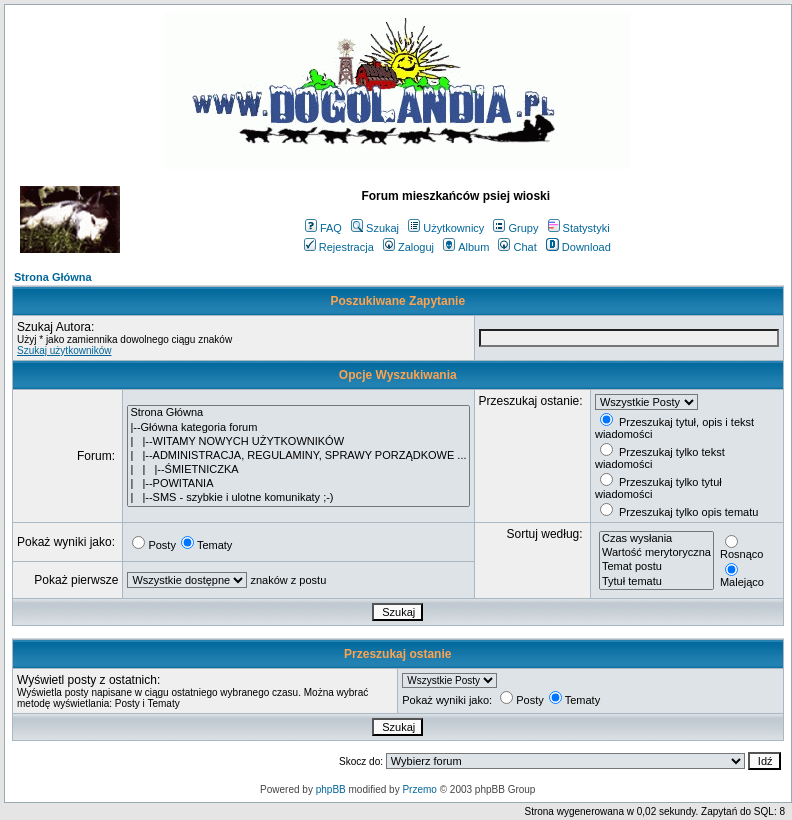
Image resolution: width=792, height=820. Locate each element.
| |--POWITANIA (298, 484)
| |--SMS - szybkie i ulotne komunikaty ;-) (298, 498)
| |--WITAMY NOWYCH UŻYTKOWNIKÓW (298, 442)
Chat (517, 247)
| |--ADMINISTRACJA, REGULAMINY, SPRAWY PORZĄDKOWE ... (298, 456)
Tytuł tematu (656, 582)
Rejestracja (339, 247)
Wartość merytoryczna (656, 553)
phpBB (331, 789)
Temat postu (656, 567)
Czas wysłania (656, 539)
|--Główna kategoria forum (298, 428)
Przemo (419, 789)
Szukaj (375, 228)
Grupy (515, 228)
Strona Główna (53, 277)
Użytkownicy (446, 228)
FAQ (323, 228)
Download (578, 247)
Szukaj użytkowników (64, 350)
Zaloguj (408, 247)
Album (466, 247)
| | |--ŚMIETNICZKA (298, 470)
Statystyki (579, 228)
